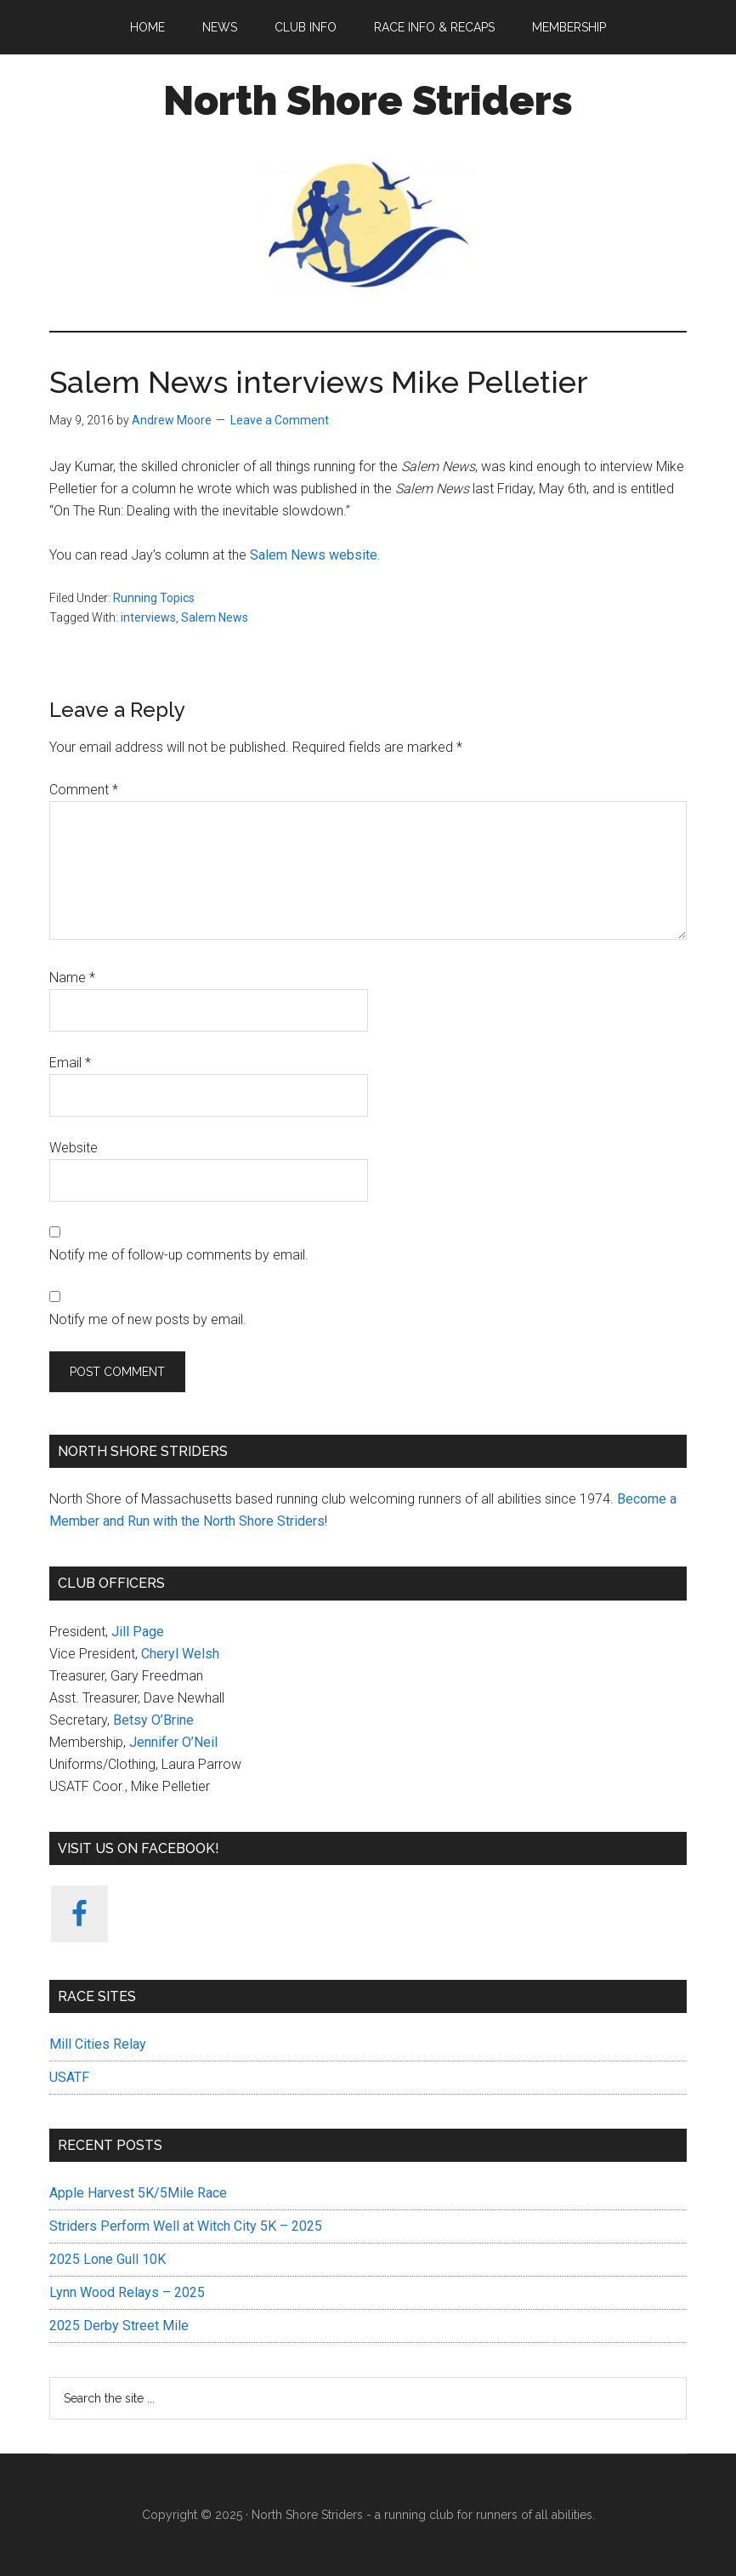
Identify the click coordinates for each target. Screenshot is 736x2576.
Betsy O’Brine (153, 1720)
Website (73, 1148)
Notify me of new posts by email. (147, 1319)
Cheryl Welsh (180, 1654)
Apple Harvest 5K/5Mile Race (138, 2193)
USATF (69, 2077)
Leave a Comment (279, 420)
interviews (148, 617)
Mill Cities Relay (97, 2044)
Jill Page (137, 1632)
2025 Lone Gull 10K (107, 2259)
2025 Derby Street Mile (119, 2325)
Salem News (214, 617)
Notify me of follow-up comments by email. (179, 1255)
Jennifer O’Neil (173, 1742)
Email (70, 1063)
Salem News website (313, 555)
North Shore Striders (368, 100)
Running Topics (154, 598)
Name (72, 978)
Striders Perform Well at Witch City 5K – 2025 (185, 2226)
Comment (83, 790)
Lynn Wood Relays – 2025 (127, 2292)
